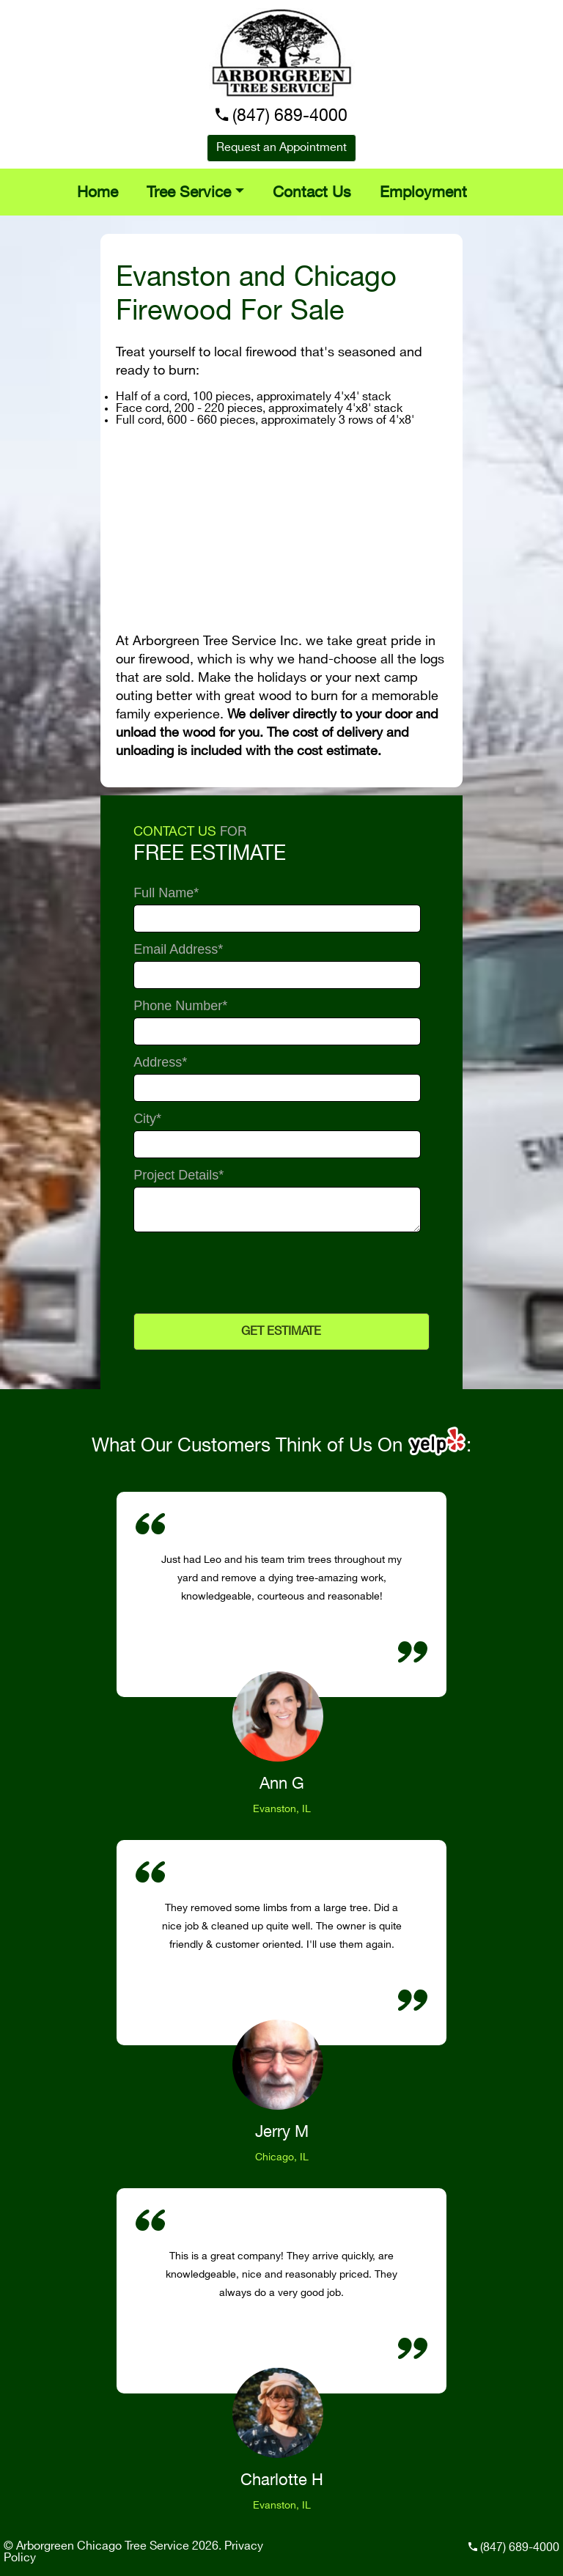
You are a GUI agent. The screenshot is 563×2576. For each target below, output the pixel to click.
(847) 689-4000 (289, 116)
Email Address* (178, 949)
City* (147, 1119)
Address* (160, 1062)
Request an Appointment (281, 147)
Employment (423, 192)
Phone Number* (180, 1006)
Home (97, 192)
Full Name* (166, 893)
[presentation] (244, 1272)
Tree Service (189, 192)
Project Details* (178, 1175)
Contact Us (312, 192)
